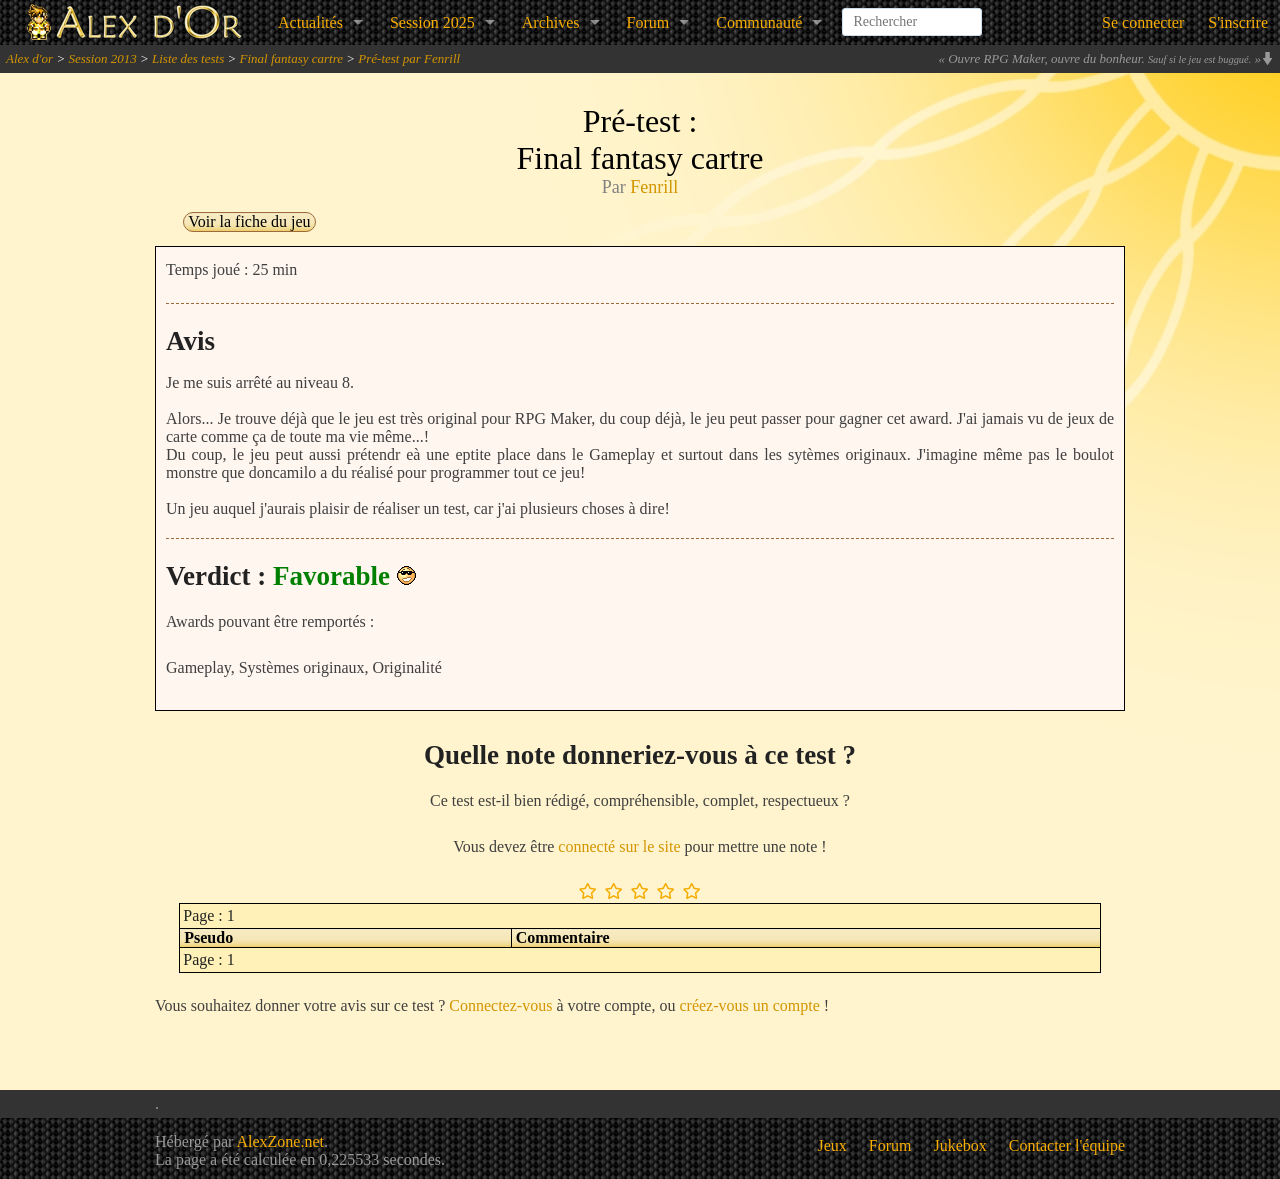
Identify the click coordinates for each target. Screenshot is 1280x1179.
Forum (648, 22)
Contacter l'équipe (1067, 1145)
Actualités (310, 22)
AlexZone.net (280, 1141)
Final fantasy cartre (292, 58)
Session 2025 (432, 22)
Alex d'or (29, 58)
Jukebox (960, 1145)
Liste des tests (188, 58)
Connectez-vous (500, 1005)
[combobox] (912, 14)
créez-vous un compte (749, 1005)
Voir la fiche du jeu (249, 221)
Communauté (759, 22)
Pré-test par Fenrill (409, 58)
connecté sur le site (619, 846)
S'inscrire (1238, 22)
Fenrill (654, 187)
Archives (551, 22)
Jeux (832, 1145)
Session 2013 (102, 58)
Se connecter (1143, 22)
